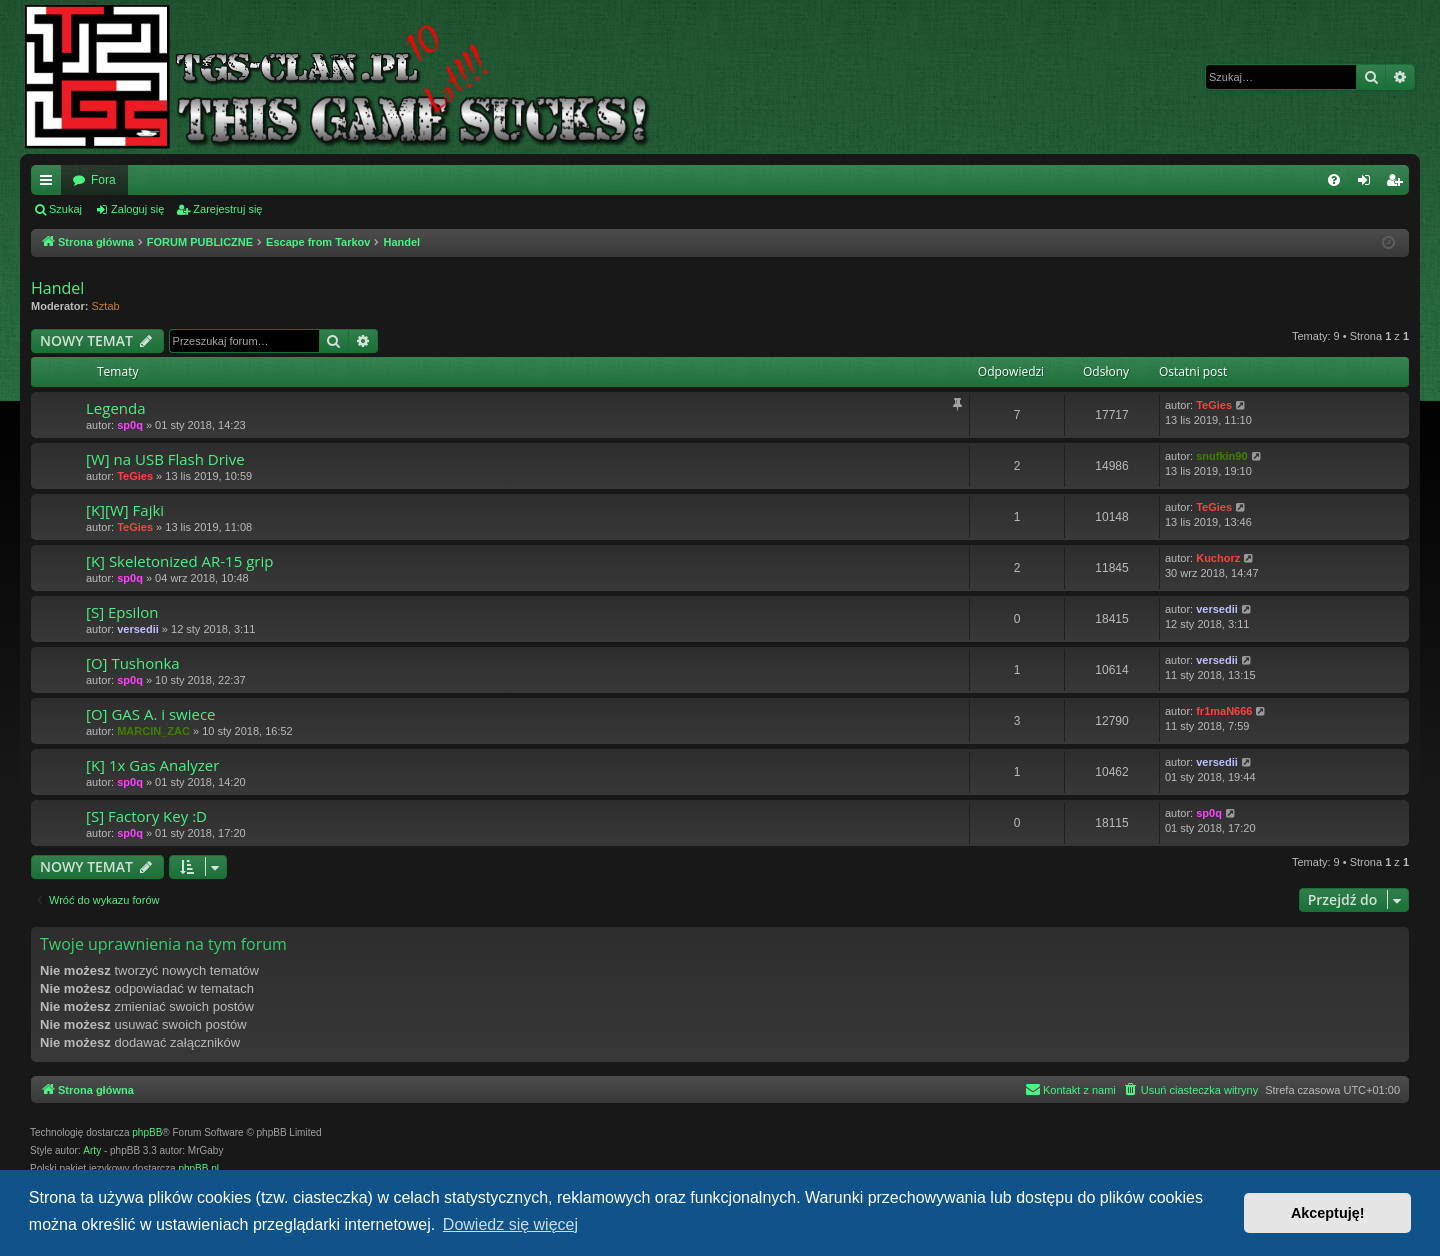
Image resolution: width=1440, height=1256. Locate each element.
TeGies (1214, 405)
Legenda (116, 408)
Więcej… (50, 184)
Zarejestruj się (227, 209)
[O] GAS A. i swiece (151, 714)
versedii (138, 629)
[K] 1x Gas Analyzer (152, 765)
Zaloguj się (137, 209)
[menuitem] (1334, 180)
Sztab (106, 306)
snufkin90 (1221, 456)
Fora (103, 180)
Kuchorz (1218, 558)
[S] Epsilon (122, 612)
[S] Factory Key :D (146, 816)
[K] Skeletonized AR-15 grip (179, 561)
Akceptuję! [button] (1328, 1213)
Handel (57, 288)
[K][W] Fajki (125, 510)
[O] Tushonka (133, 663)
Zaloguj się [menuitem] (1368, 184)
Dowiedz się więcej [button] (510, 1224)
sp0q (130, 425)
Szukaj (65, 209)
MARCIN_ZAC (153, 731)
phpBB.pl (198, 1168)
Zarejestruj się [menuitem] (1398, 184)
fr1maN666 (1224, 711)
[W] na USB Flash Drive (165, 459)
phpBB (147, 1132)
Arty (92, 1150)
